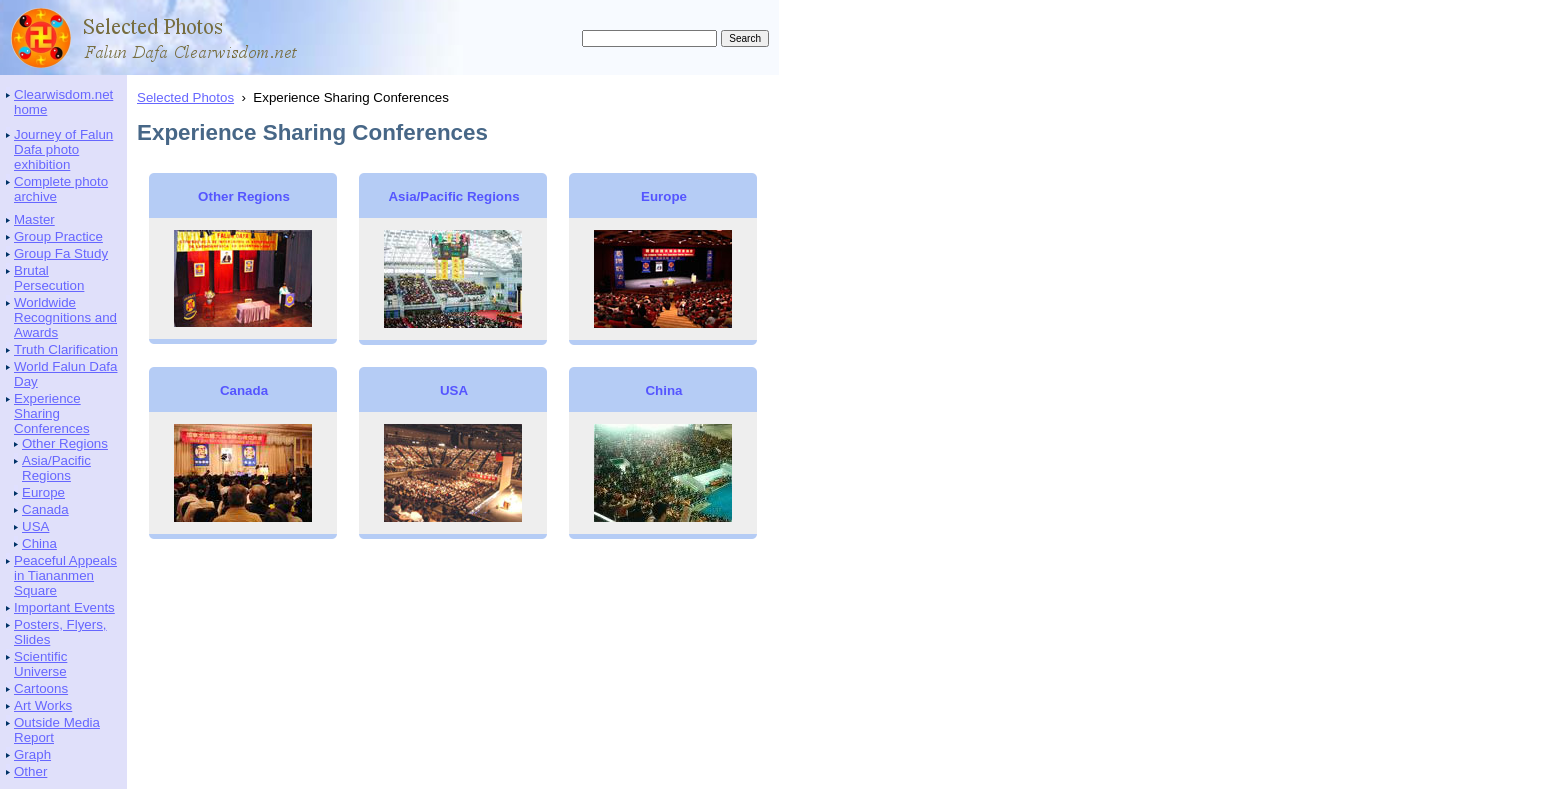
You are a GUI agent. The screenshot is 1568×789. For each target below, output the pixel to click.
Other (30, 771)
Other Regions (65, 443)
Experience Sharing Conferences (52, 413)
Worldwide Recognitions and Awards (65, 317)
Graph (32, 754)
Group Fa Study (61, 253)
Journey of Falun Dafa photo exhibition (63, 149)
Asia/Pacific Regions (56, 468)
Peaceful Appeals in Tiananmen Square (65, 575)
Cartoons (41, 688)
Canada (45, 509)
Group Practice (58, 236)
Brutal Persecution (49, 278)
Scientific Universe (40, 664)
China (39, 543)
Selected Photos (185, 97)
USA (35, 526)
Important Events (64, 607)
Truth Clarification (66, 349)
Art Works (43, 705)
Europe (43, 492)
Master (34, 219)
